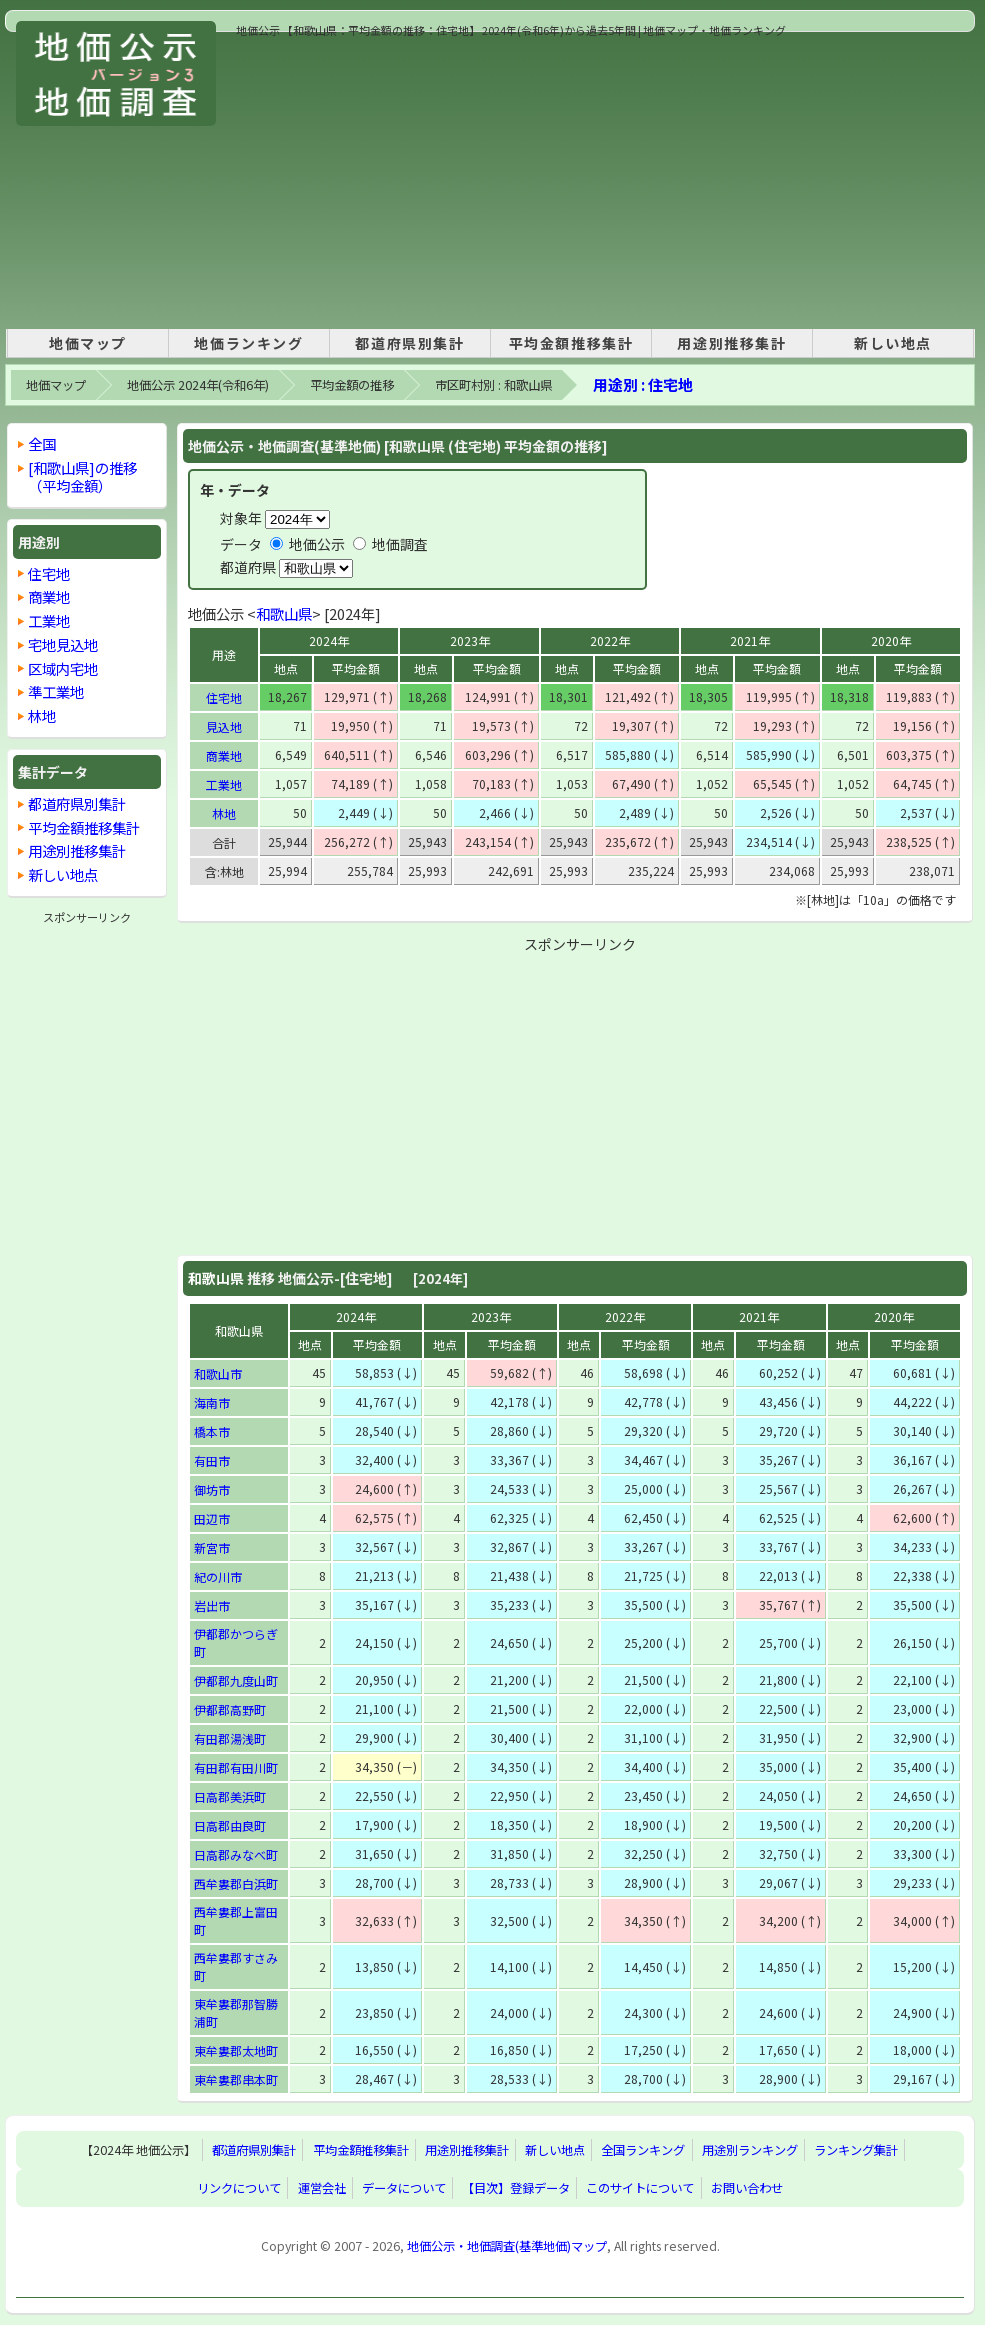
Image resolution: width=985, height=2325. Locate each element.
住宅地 (224, 697)
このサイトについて (640, 2188)
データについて (404, 2188)
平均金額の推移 (352, 385)
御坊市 (212, 1489)
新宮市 (212, 1547)
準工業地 (56, 691)
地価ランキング (248, 343)
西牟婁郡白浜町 (236, 1883)
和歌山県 (284, 613)
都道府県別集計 (409, 343)
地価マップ (88, 343)
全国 (42, 443)
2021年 (750, 640)
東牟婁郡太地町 (236, 2050)
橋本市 (212, 1431)
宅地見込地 (63, 644)
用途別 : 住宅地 (643, 384)
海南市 (212, 1402)
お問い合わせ (747, 2188)
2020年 (891, 640)
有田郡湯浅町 (230, 1738)
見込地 (224, 726)
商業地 (224, 755)
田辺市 (212, 1518)
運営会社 (322, 2188)
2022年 (610, 640)
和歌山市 (218, 1373)
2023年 (470, 640)
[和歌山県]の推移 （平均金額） (82, 476)
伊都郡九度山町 (236, 1680)
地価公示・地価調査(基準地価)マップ (507, 2246)
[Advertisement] (505, 179)
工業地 (224, 784)
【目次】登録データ (516, 2188)
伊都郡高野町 (230, 1709)
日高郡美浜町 (230, 1796)
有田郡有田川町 (236, 1767)
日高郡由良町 (230, 1825)
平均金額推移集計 (571, 343)
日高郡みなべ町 (236, 1854)
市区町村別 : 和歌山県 (493, 385)
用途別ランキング (750, 2150)
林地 (224, 813)
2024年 (329, 640)
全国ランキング (643, 2150)
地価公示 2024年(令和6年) (198, 385)
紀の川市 (218, 1576)
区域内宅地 (63, 668)
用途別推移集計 (731, 343)
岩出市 (212, 1605)
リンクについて (239, 2188)
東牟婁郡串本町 (236, 2079)
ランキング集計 (856, 2150)
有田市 (212, 1460)
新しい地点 (893, 343)
